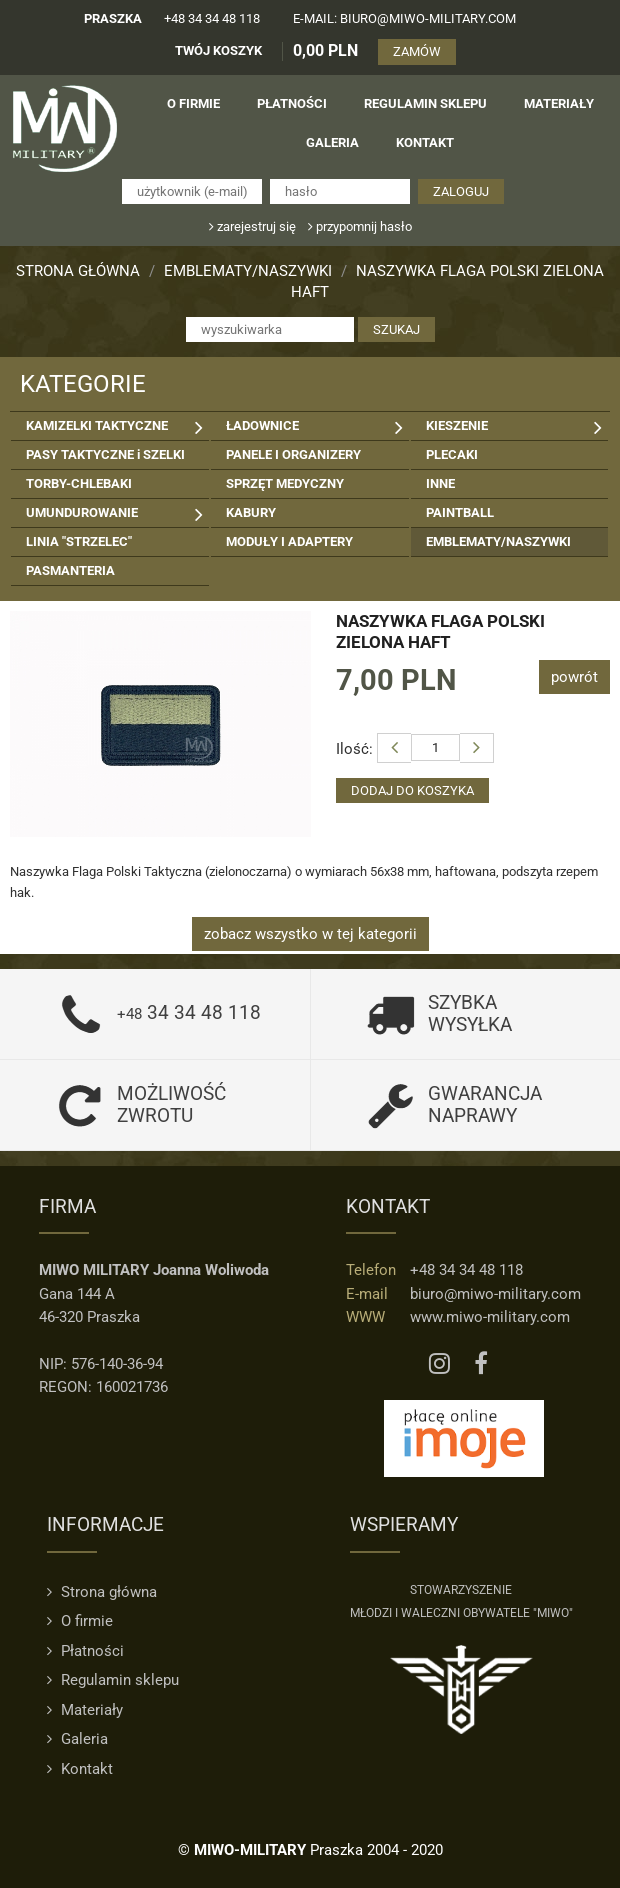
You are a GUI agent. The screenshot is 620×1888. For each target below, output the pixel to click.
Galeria (77, 1739)
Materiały (85, 1710)
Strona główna (78, 271)
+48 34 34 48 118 (212, 18)
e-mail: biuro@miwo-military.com (404, 18)
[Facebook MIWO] (481, 1364)
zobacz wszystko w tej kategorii (310, 934)
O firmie (80, 1621)
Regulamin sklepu (113, 1680)
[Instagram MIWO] (439, 1364)
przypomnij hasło (360, 226)
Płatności (85, 1651)
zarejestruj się (252, 226)
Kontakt (80, 1769)
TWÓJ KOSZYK (218, 50)
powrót (574, 677)
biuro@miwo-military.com (495, 1294)
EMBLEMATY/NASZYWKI (248, 271)
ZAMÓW (417, 51)
